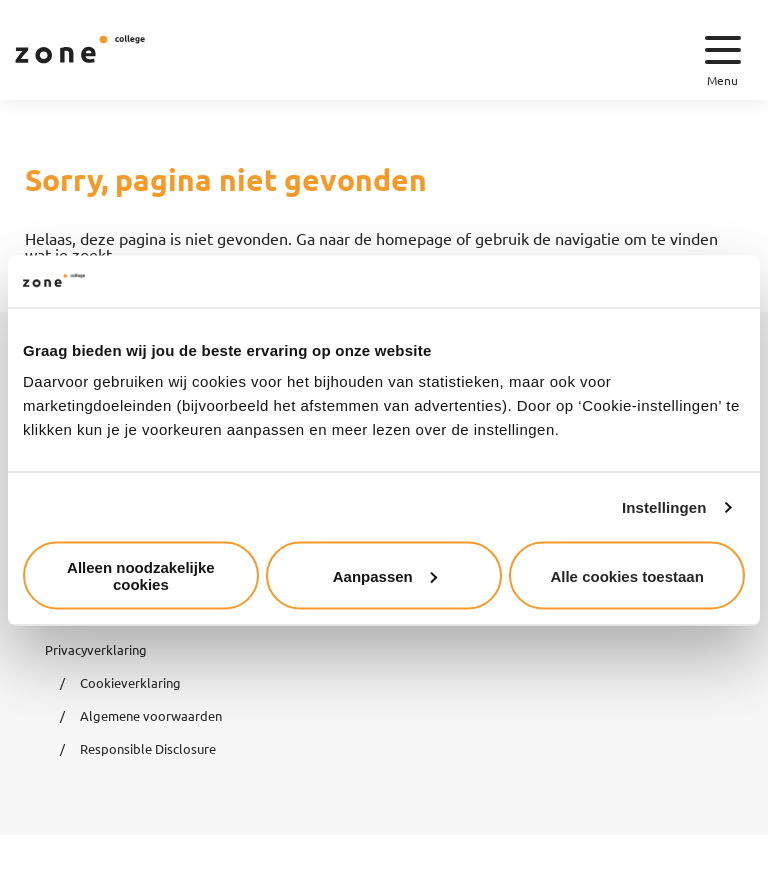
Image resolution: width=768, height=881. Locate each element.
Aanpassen (385, 575)
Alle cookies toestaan (626, 575)
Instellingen (664, 506)
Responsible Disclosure (148, 748)
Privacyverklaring (96, 649)
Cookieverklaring (130, 682)
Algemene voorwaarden (151, 715)
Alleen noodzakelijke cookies (141, 576)
